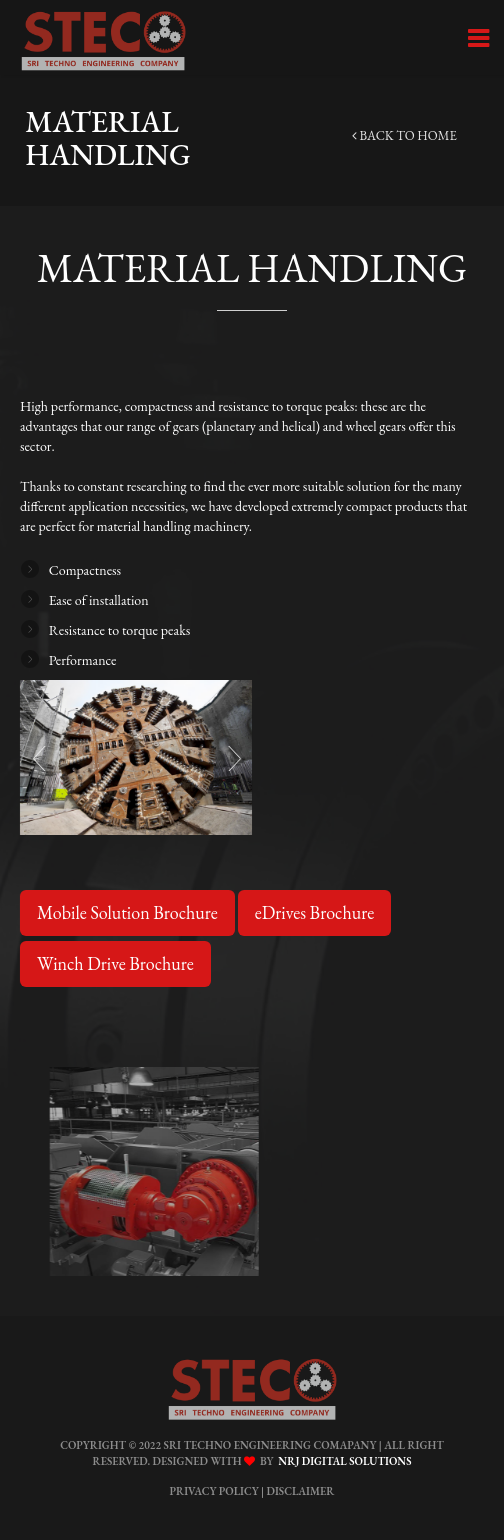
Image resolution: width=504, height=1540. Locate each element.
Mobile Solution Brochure (127, 912)
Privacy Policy (213, 1491)
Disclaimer (301, 1491)
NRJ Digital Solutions (342, 1461)
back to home (404, 135)
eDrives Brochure (313, 912)
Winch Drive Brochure (115, 963)
